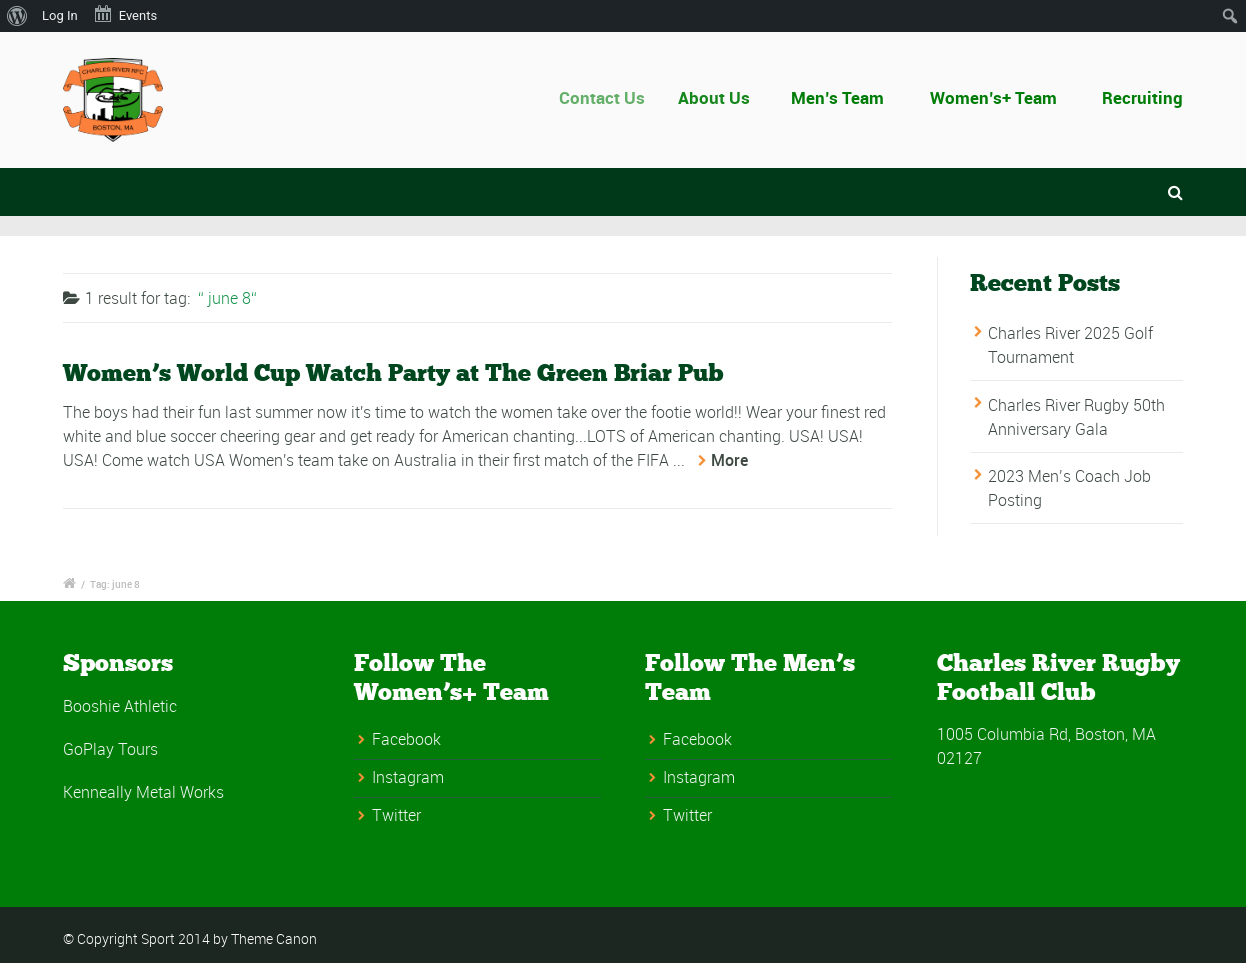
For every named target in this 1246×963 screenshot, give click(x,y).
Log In (60, 15)
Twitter (396, 815)
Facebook (406, 739)
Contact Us (610, 97)
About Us (719, 97)
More (729, 460)
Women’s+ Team (993, 97)
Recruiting (1142, 97)
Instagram (408, 777)
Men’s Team (838, 97)
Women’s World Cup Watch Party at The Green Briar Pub (393, 372)
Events (125, 14)
